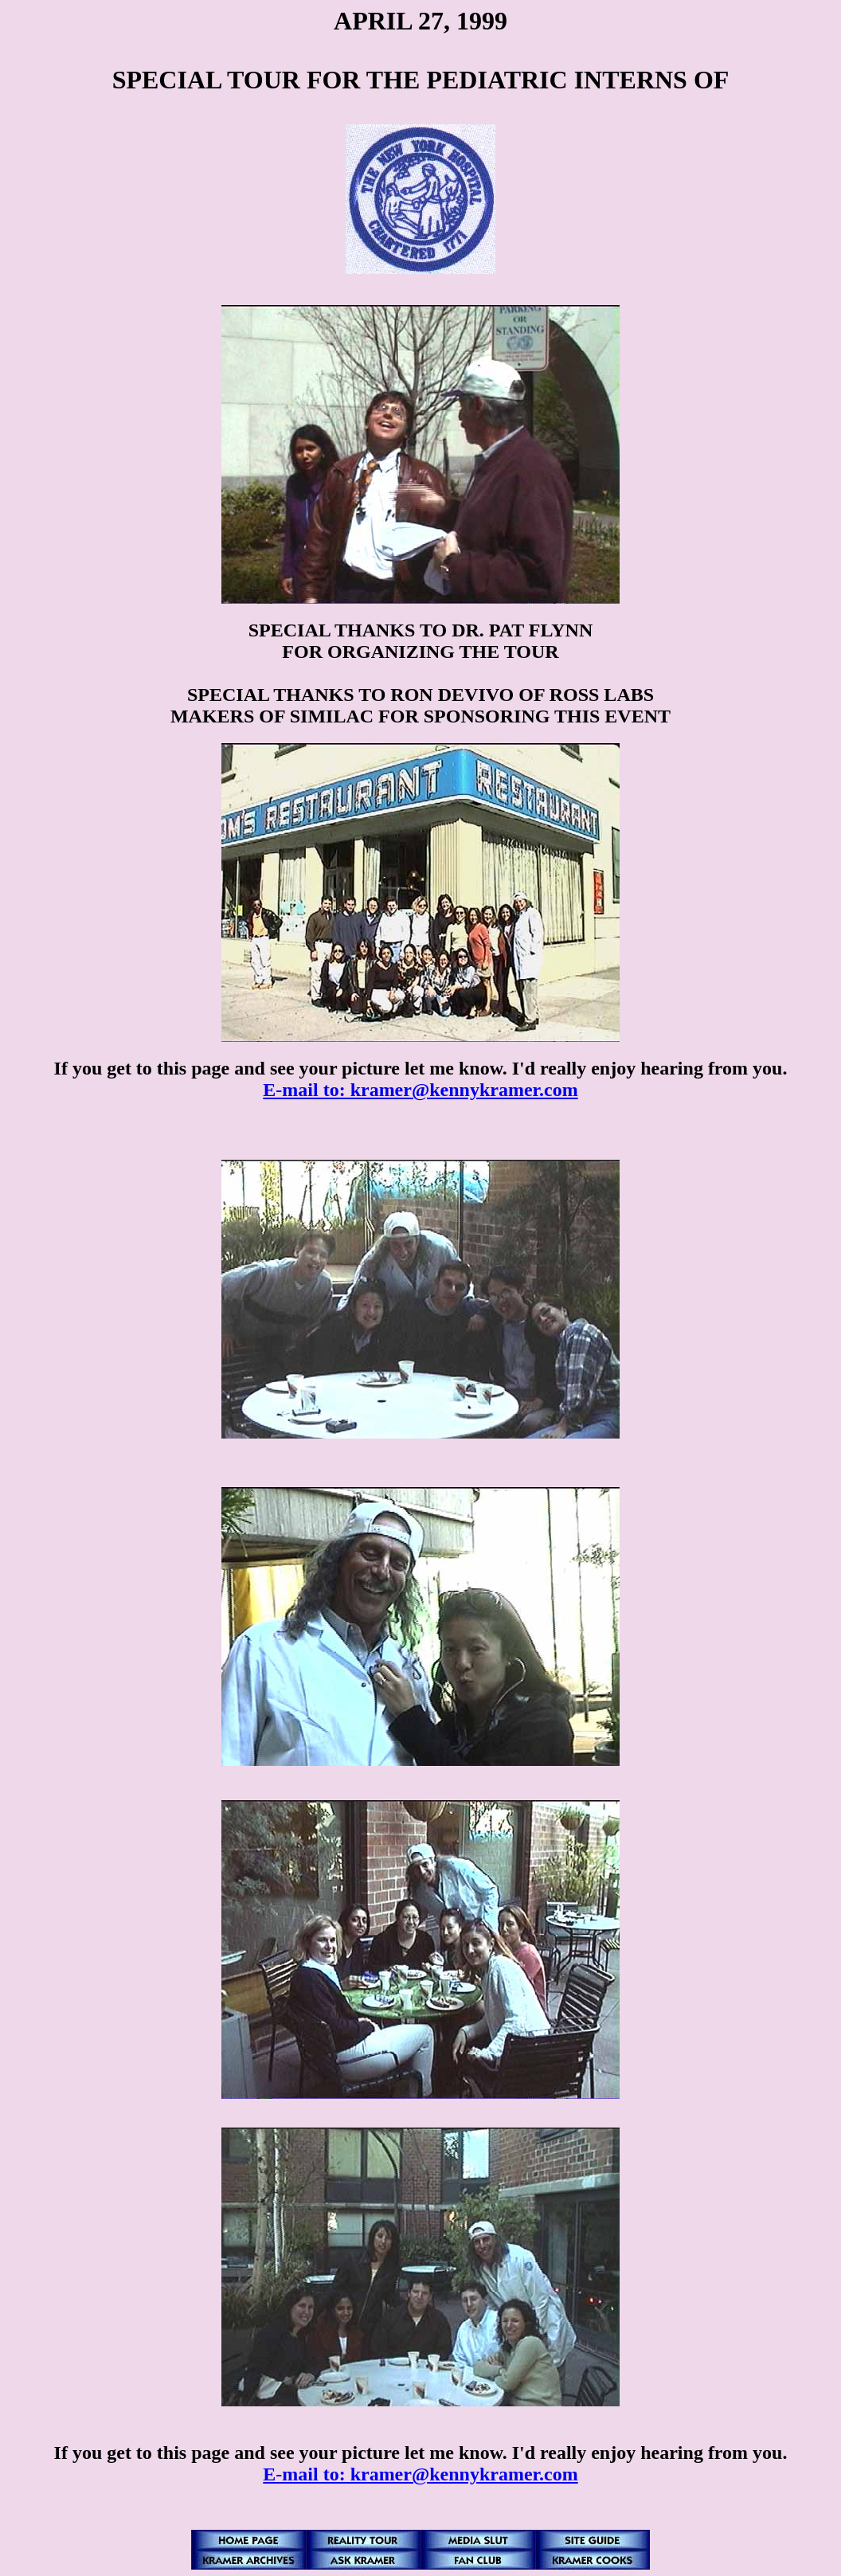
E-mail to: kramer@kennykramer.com (420, 1089)
